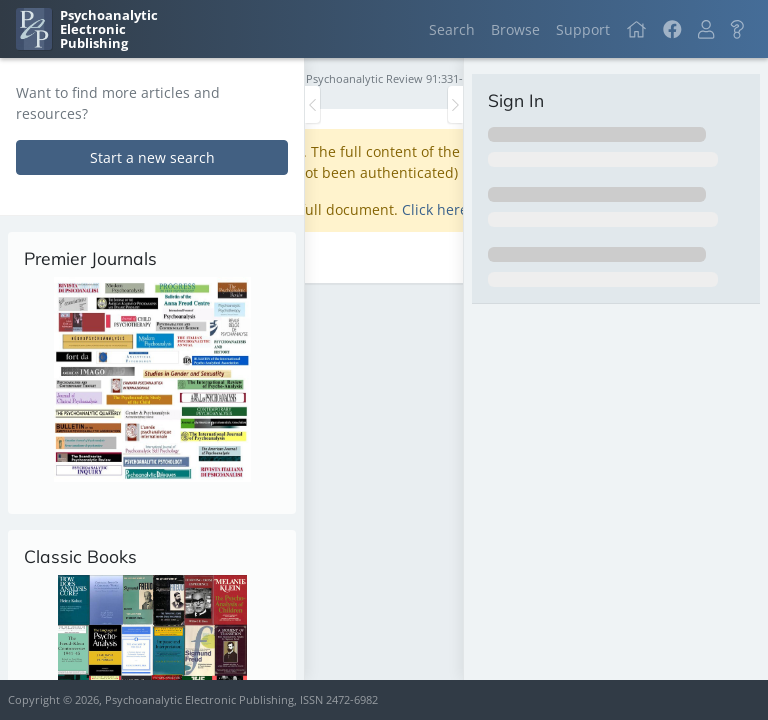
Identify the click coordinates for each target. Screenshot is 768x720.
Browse (515, 29)
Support (583, 29)
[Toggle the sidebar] (312, 104)
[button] (706, 29)
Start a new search (152, 157)
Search (452, 29)
